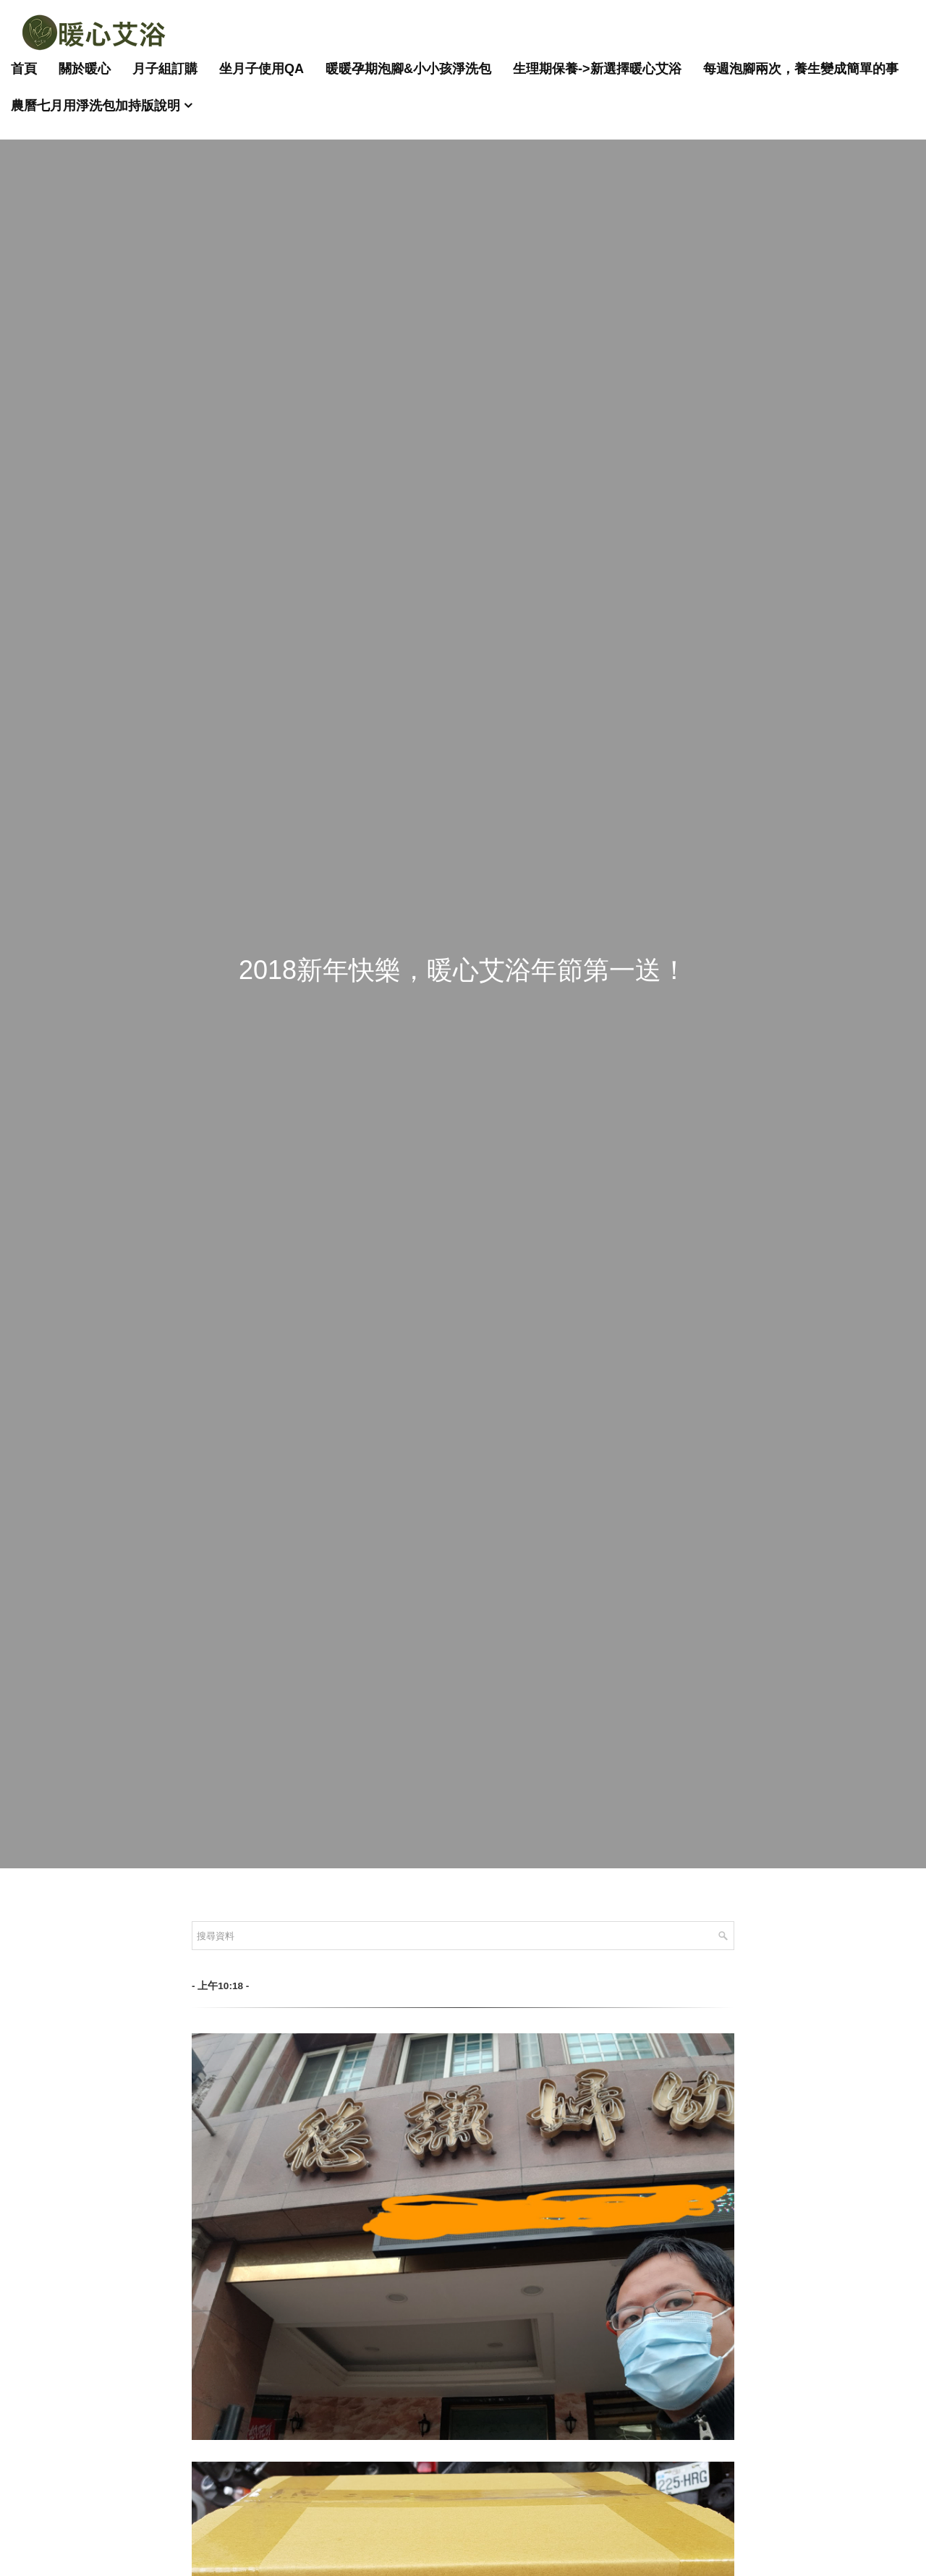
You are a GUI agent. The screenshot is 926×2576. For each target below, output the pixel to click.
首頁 (24, 69)
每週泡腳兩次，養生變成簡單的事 (801, 69)
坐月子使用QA (261, 69)
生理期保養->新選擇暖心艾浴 (597, 69)
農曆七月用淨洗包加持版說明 (95, 105)
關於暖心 (85, 69)
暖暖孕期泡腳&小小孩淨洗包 (408, 69)
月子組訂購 (164, 69)
